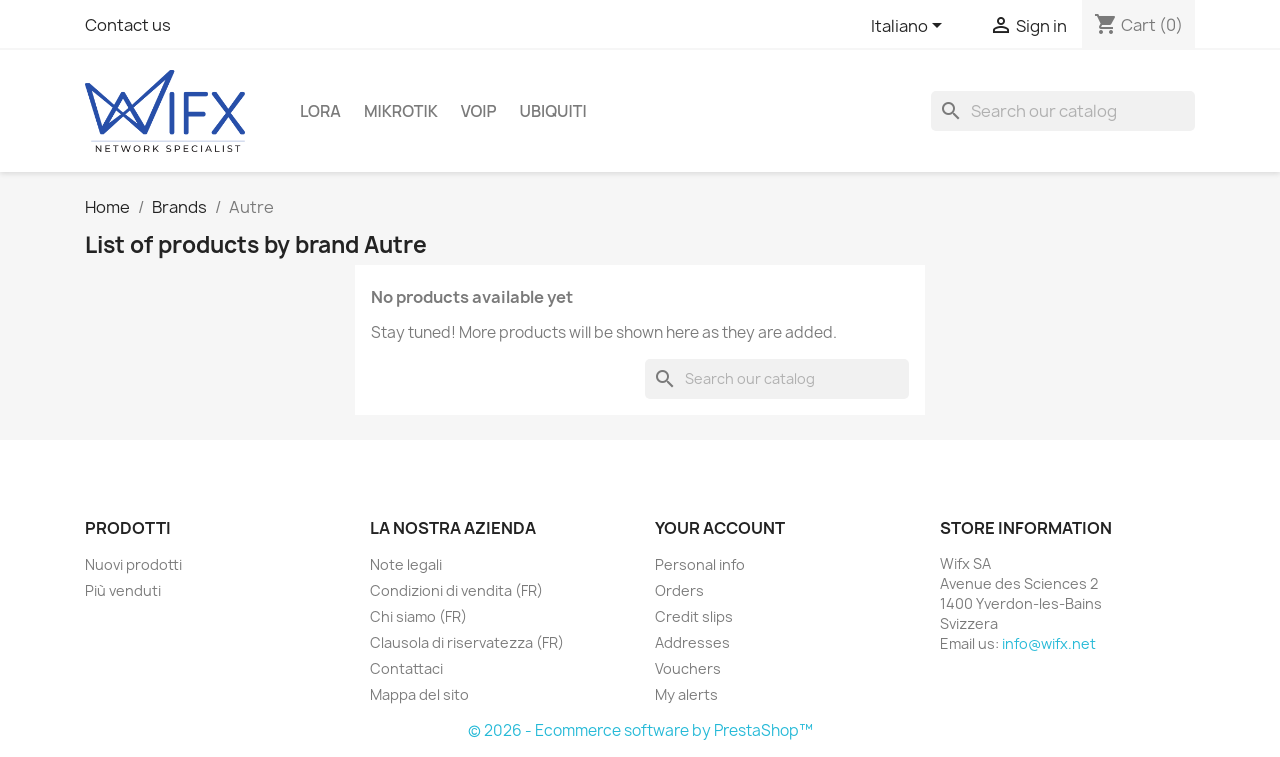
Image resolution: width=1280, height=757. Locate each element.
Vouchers (688, 668)
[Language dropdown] (910, 27)
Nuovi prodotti (133, 564)
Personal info (700, 564)
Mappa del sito (419, 694)
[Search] (1063, 111)
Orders (679, 590)
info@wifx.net (1049, 643)
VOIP (479, 111)
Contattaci (406, 668)
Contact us (128, 25)
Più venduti (123, 590)
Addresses (692, 642)
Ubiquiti (553, 111)
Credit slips (694, 616)
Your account (720, 528)
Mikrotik (401, 111)
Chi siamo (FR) (418, 616)
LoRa (320, 111)
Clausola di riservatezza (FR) (467, 642)
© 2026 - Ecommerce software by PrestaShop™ (640, 730)
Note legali (406, 564)
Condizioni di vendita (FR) (456, 590)
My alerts (686, 694)
